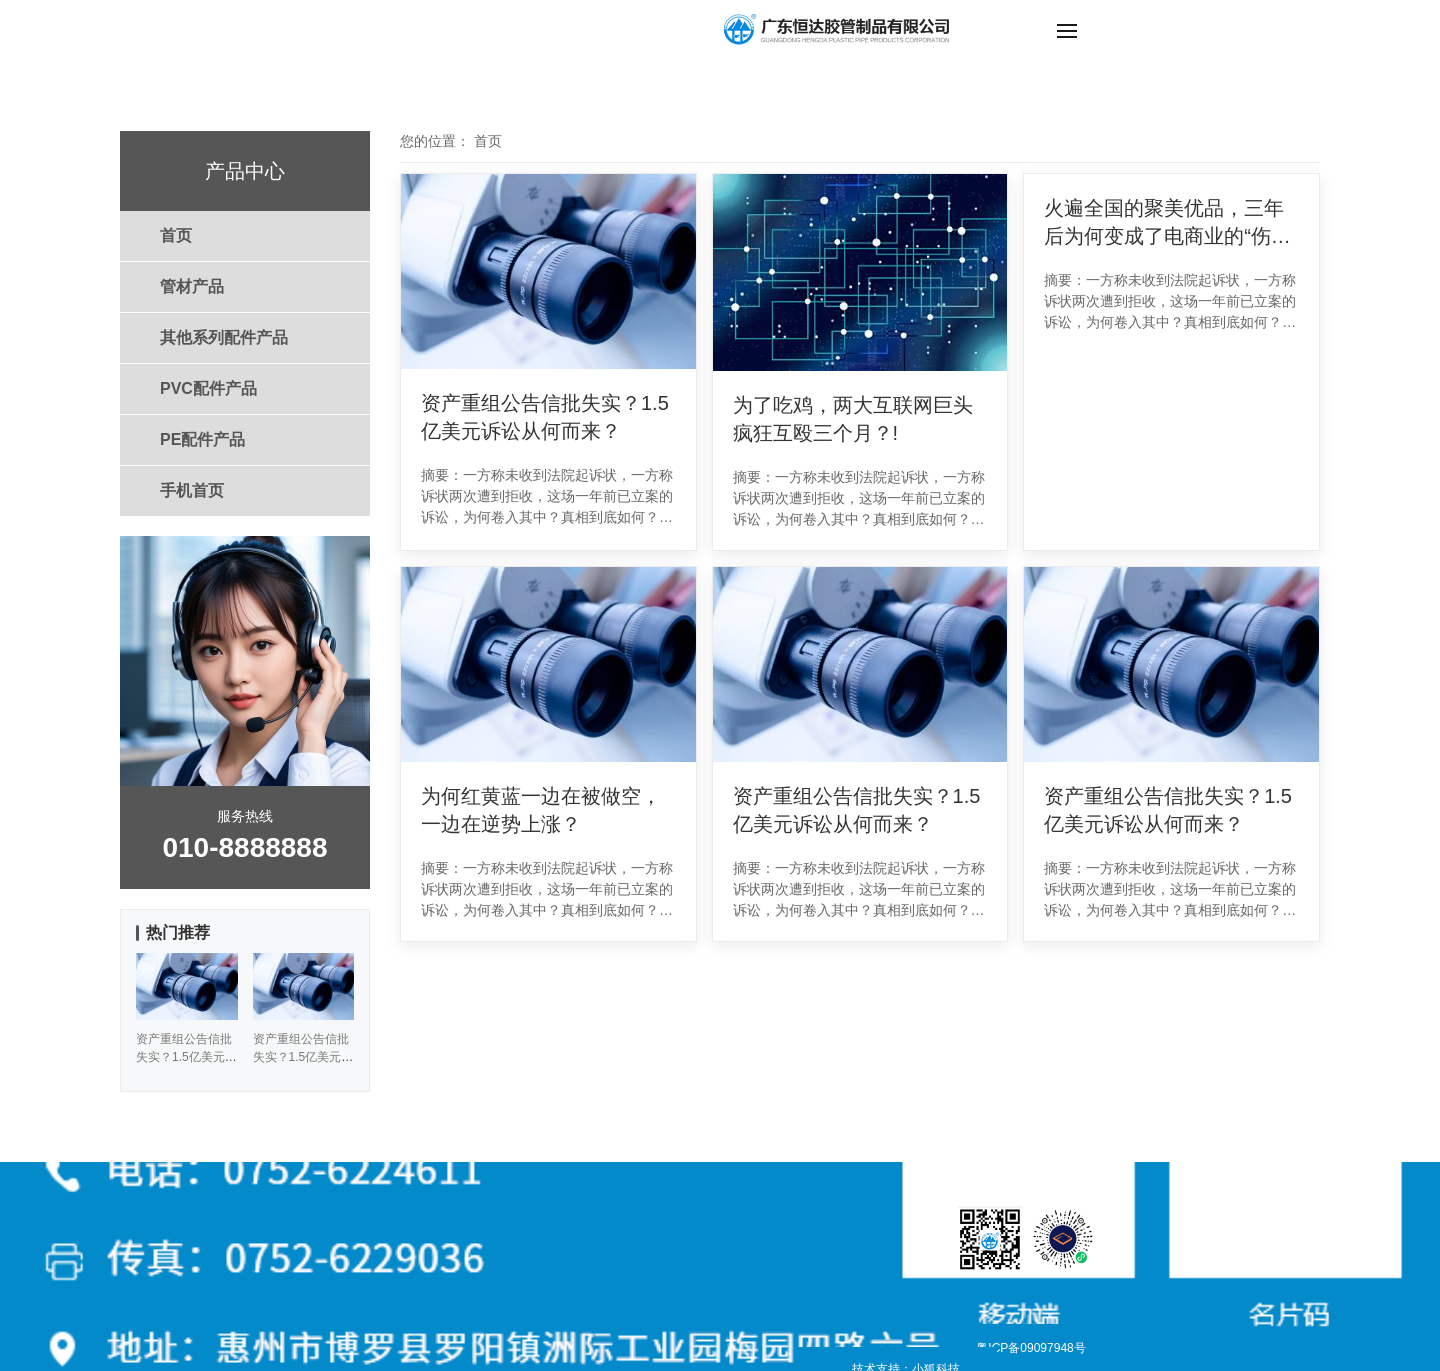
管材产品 (192, 286)
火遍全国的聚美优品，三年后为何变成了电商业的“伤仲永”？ (1167, 223)
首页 (176, 235)
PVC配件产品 (208, 388)
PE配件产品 (202, 439)
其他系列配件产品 (224, 337)
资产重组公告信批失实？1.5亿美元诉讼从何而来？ (545, 417)
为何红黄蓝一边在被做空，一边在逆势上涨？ (541, 810)
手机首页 (192, 490)
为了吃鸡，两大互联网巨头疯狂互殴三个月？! (853, 419)
